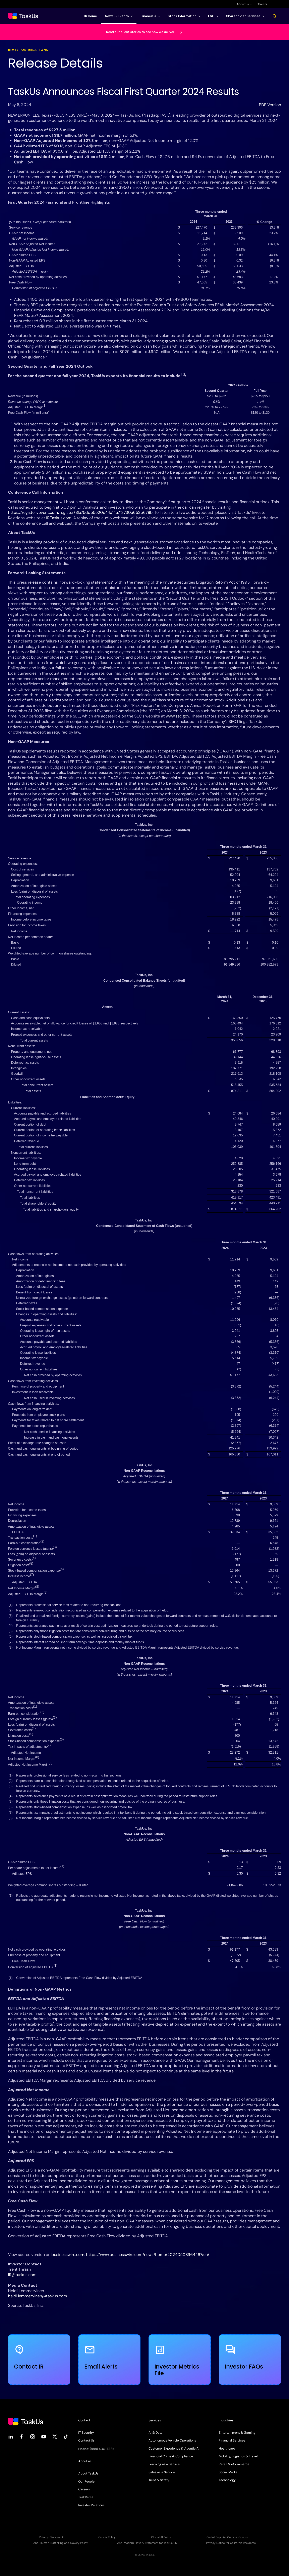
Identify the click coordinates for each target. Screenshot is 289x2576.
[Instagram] (32, 2436)
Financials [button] (150, 16)
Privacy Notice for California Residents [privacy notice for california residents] (231, 2543)
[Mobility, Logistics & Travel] (250, 2456)
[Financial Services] (250, 2440)
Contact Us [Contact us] (86, 2440)
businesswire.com (67, 2254)
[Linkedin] (10, 2436)
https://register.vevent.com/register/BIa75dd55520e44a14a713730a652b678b (80, 512)
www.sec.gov (177, 716)
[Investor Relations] (109, 2505)
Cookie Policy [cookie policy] (107, 2537)
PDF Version (270, 104)
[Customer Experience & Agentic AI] (180, 2448)
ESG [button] (213, 16)
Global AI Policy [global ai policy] (161, 2537)
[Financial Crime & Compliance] (180, 2456)
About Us (243, 4)
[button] (274, 16)
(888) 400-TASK (102, 2449)
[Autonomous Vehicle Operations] (180, 2440)
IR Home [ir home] (90, 16)
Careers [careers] (262, 4)
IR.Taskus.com (58, 517)
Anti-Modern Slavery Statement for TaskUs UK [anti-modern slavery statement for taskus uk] (147, 2543)
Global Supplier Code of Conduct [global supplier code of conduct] (228, 2537)
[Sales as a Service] (180, 2472)
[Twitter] (54, 2436)
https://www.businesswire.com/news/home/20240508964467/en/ (147, 2254)
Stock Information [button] (184, 16)
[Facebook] (21, 2436)
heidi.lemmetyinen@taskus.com (37, 2296)
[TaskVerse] (109, 2497)
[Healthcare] (250, 2448)
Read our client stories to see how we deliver (144, 32)
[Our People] (109, 2481)
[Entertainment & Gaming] (250, 2432)
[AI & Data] (180, 2432)
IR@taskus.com (22, 2274)
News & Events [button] (119, 16)
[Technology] (250, 2480)
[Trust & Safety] (180, 2480)
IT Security (86, 2432)
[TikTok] (65, 2436)
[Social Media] (250, 2472)
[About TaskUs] (109, 2473)
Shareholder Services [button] (245, 16)
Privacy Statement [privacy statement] (51, 2537)
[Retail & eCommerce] (250, 2464)
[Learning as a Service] (180, 2464)
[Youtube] (43, 2436)
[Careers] (109, 2489)
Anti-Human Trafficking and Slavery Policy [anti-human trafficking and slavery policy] (60, 2543)
